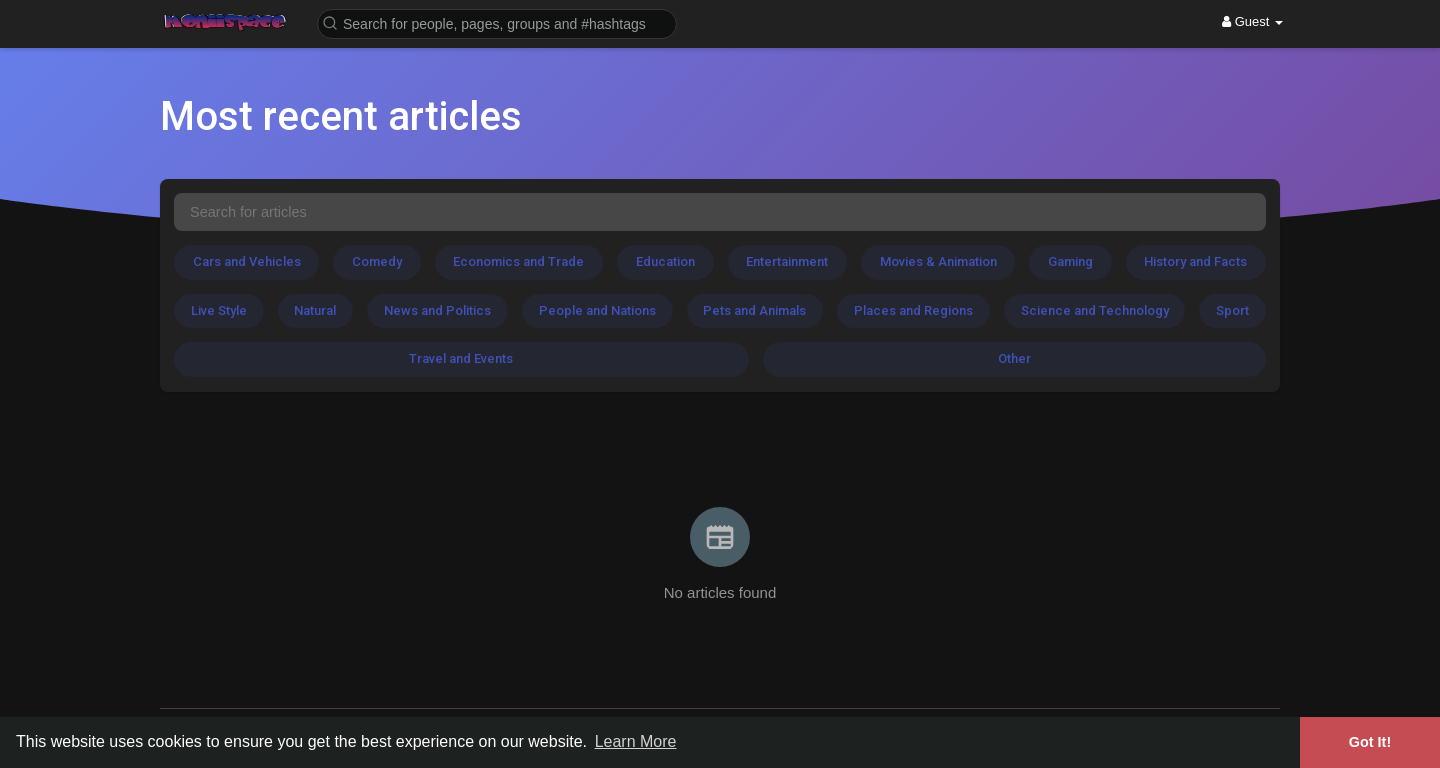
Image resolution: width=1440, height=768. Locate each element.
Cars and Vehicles (247, 261)
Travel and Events (461, 358)
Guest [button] (1252, 21)
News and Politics (437, 310)
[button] (497, 22)
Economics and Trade (518, 261)
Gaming (1070, 261)
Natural (315, 310)
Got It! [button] (1370, 742)
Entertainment (787, 261)
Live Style (219, 310)
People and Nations (597, 310)
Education (665, 261)
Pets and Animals (754, 310)
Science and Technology (1095, 310)
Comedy (377, 261)
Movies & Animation (938, 261)
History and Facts (1195, 261)
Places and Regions (913, 310)
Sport (1232, 310)
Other (1014, 358)
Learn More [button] (636, 741)
